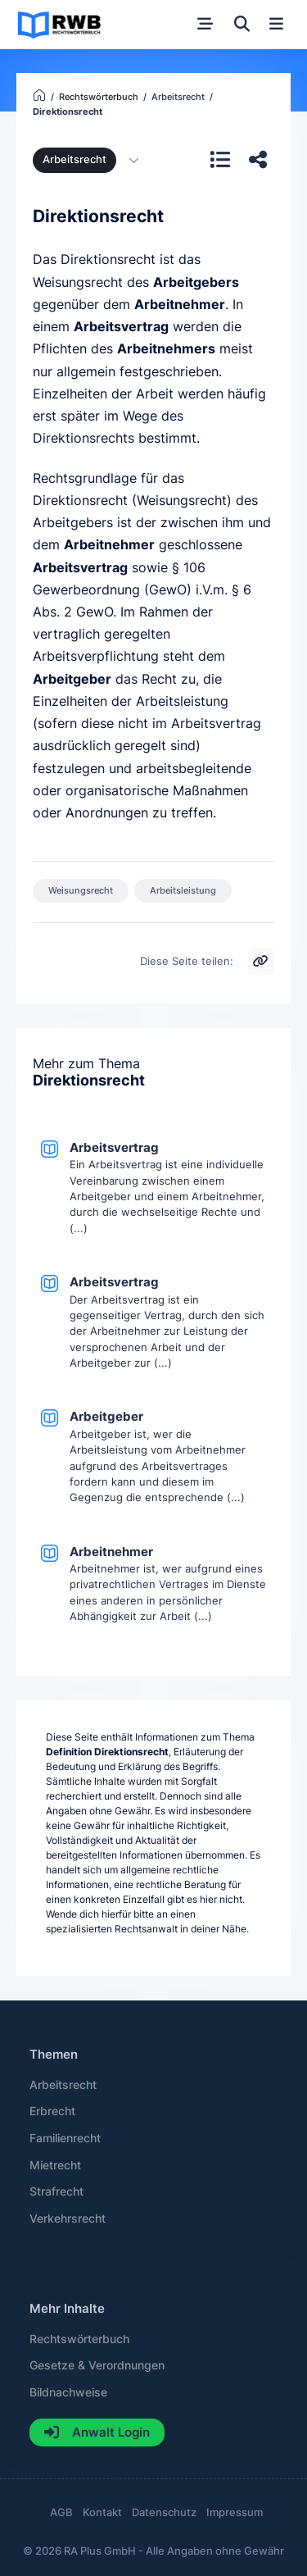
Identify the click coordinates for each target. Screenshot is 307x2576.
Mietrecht (55, 2165)
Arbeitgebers (196, 282)
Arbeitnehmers (166, 349)
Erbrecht (52, 2111)
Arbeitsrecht (74, 159)
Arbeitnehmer (179, 304)
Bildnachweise (68, 2392)
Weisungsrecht (80, 890)
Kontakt (102, 2512)
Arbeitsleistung (183, 890)
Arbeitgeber (72, 679)
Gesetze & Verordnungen (97, 2365)
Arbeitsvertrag (121, 327)
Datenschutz (164, 2512)
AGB (61, 2512)
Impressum (234, 2512)
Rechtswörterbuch (79, 2339)
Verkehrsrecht (67, 2218)
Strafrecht (56, 2191)
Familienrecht (65, 2138)
